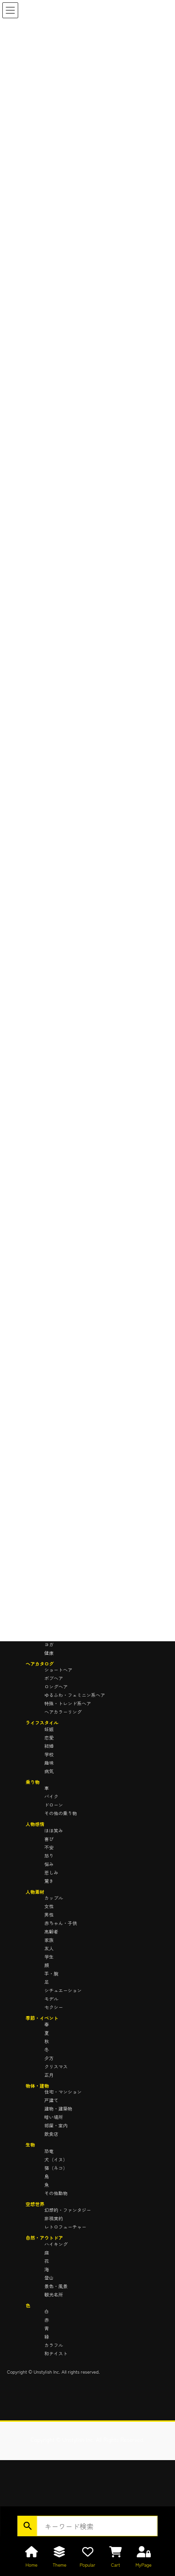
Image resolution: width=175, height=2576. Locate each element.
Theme (60, 2564)
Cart (115, 2564)
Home (31, 2564)
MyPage (143, 2564)
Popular (87, 2564)
